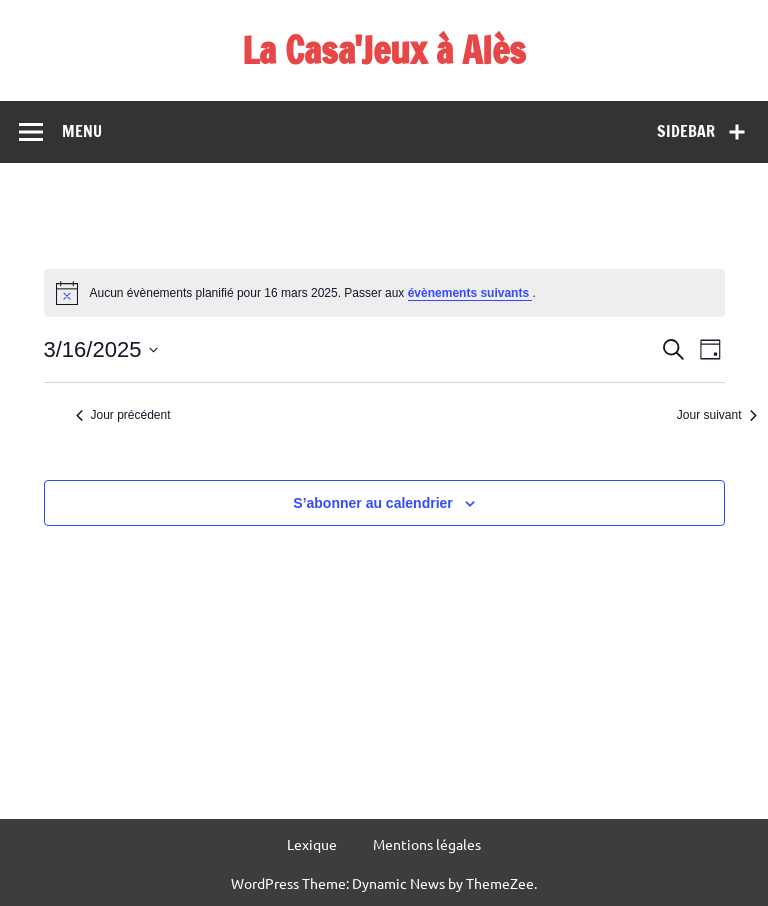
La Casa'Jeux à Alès (384, 50)
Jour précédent (123, 415)
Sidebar (686, 131)
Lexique (312, 844)
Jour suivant (717, 415)
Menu (82, 131)
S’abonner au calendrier (373, 503)
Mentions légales (427, 844)
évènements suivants (470, 293)
